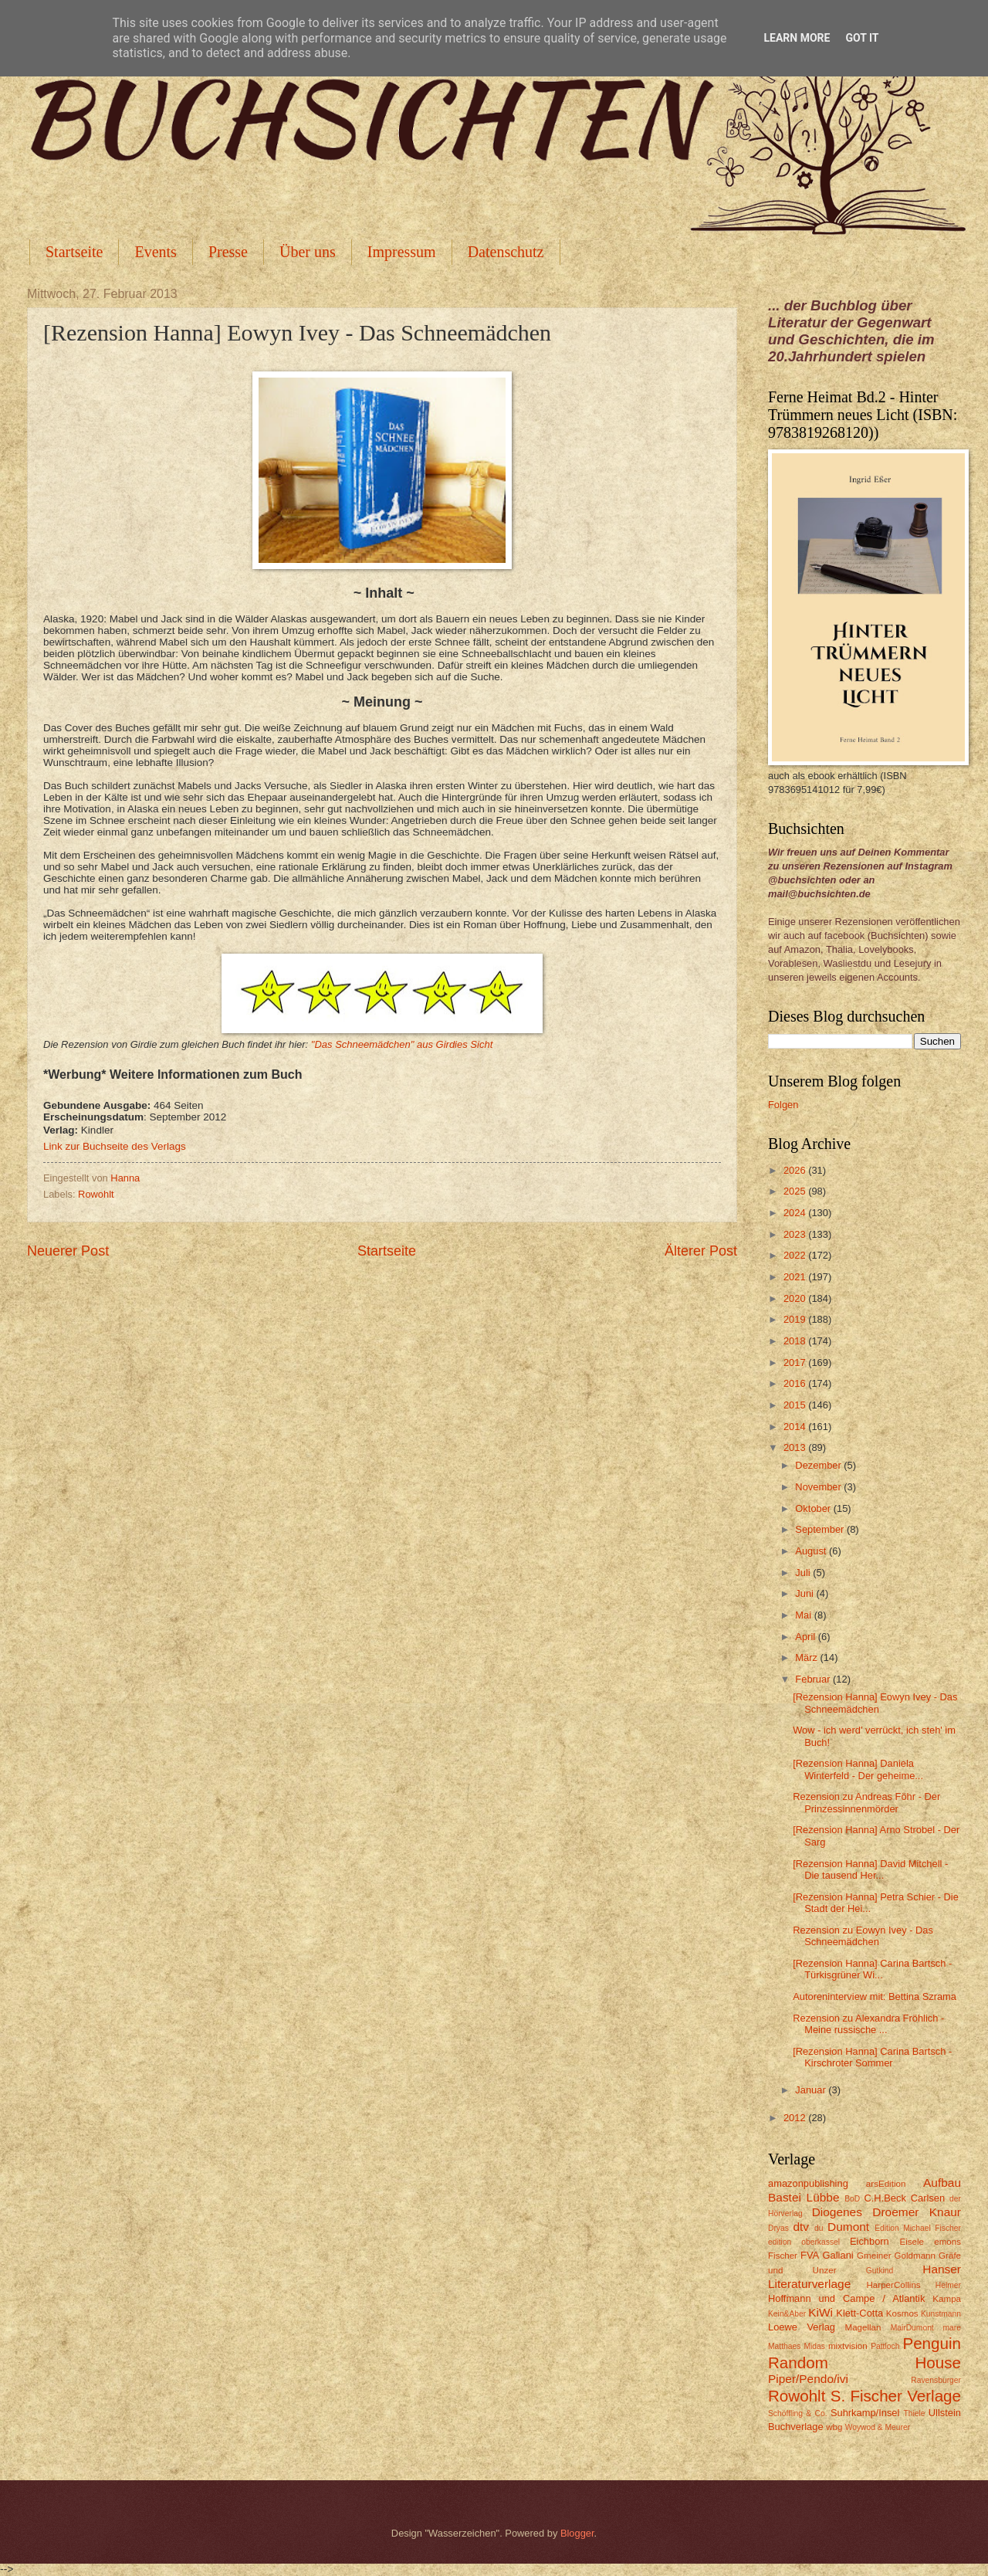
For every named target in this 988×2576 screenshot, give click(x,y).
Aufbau (942, 2182)
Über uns (307, 251)
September (821, 1529)
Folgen (783, 1104)
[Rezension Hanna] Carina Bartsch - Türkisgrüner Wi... (872, 1969)
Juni (805, 1593)
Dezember (819, 1465)
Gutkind (880, 2270)
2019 (795, 1319)
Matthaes (784, 2346)
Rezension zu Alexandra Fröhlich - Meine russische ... (868, 2023)
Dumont (848, 2226)
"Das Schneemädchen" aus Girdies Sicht (401, 1044)
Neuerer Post (68, 1251)
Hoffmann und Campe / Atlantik (846, 2298)
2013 (795, 1447)
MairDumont (912, 2327)
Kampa (946, 2298)
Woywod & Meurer (878, 2427)
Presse (228, 251)
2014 (795, 1426)
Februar (814, 1679)
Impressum (401, 251)
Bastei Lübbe (804, 2197)
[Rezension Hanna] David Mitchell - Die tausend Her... (870, 1869)
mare (952, 2327)
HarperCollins (894, 2285)
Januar (811, 2090)
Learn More (796, 38)
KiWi (820, 2312)
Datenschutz (506, 251)
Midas (814, 2346)
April (806, 1636)
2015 (795, 1405)
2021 (795, 1277)
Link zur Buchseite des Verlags (114, 1146)
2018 (795, 1341)
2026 (795, 1170)
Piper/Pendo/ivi (808, 2378)
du (818, 2228)
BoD (852, 2199)
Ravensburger (936, 2380)
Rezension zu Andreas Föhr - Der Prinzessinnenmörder (866, 1802)
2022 (795, 1255)
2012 (795, 2118)
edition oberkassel (804, 2242)
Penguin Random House (864, 2352)
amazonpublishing (808, 2183)
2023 (795, 1234)
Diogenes (837, 2211)
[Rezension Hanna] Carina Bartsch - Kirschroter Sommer (872, 2057)
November (819, 1487)
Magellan (862, 2327)
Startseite (74, 251)
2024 (795, 1213)
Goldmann (915, 2255)
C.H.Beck (884, 2198)
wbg (834, 2427)
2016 (795, 1383)
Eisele (911, 2241)
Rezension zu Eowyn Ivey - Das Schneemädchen (863, 1935)
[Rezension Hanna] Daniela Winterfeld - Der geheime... (858, 1769)
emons (947, 2241)
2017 (795, 1362)
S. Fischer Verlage (896, 2396)
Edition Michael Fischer (918, 2228)
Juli (804, 1572)
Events (155, 251)
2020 (795, 1298)
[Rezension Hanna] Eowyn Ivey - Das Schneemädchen (875, 1702)
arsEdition (886, 2183)
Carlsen (928, 2198)
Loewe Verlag (801, 2327)
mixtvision (848, 2346)
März (807, 1657)
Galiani (838, 2255)
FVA (809, 2255)
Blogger (577, 2533)
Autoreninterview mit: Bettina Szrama (874, 1996)
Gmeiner (874, 2255)
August (812, 1551)
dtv (801, 2226)
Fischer (782, 2255)
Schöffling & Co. (797, 2413)
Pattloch (885, 2346)
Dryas (778, 2228)
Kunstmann (941, 2314)
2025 (795, 1191)
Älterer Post (701, 1251)
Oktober (814, 1508)
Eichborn (869, 2241)
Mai (804, 1615)
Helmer (948, 2285)
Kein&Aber (787, 2314)
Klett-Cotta (859, 2313)
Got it (861, 38)
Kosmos (902, 2313)
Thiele (914, 2413)
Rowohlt (96, 1194)
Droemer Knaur (916, 2211)
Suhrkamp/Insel (865, 2412)
